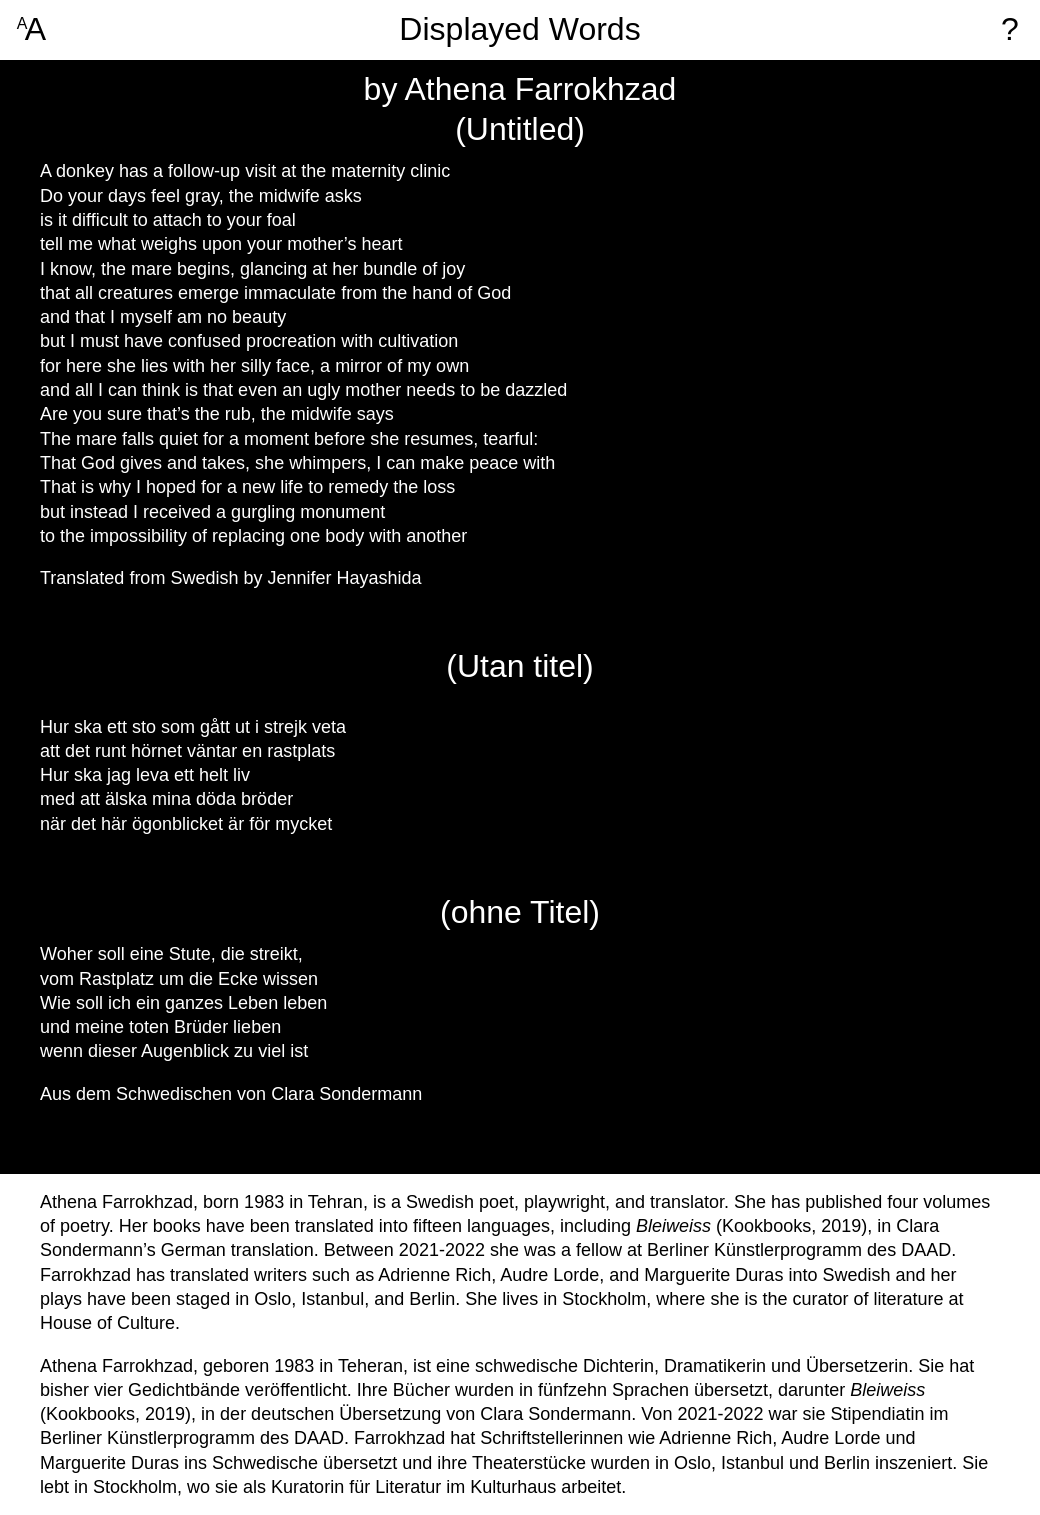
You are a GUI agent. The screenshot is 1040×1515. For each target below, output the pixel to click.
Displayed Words (519, 29)
